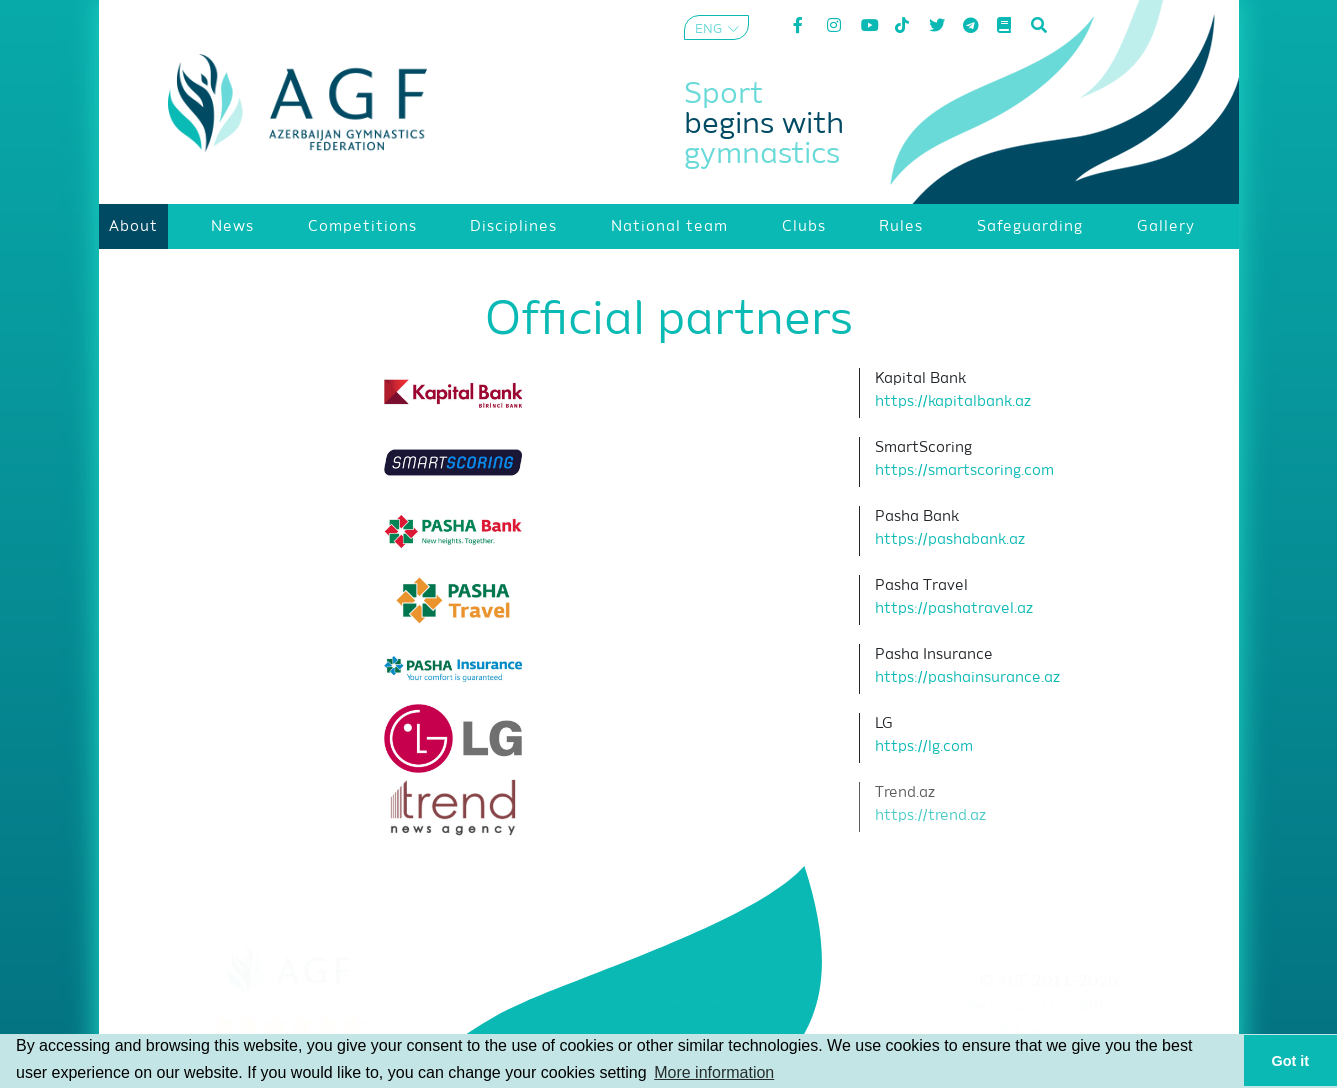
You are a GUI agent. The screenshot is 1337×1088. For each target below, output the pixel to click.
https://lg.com (924, 746)
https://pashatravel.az (954, 608)
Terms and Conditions (1048, 1007)
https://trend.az (930, 815)
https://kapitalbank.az (953, 401)
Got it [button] (1291, 1061)
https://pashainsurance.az (967, 677)
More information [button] (714, 1072)
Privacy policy (1048, 1032)
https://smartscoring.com (964, 470)
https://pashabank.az (950, 539)
